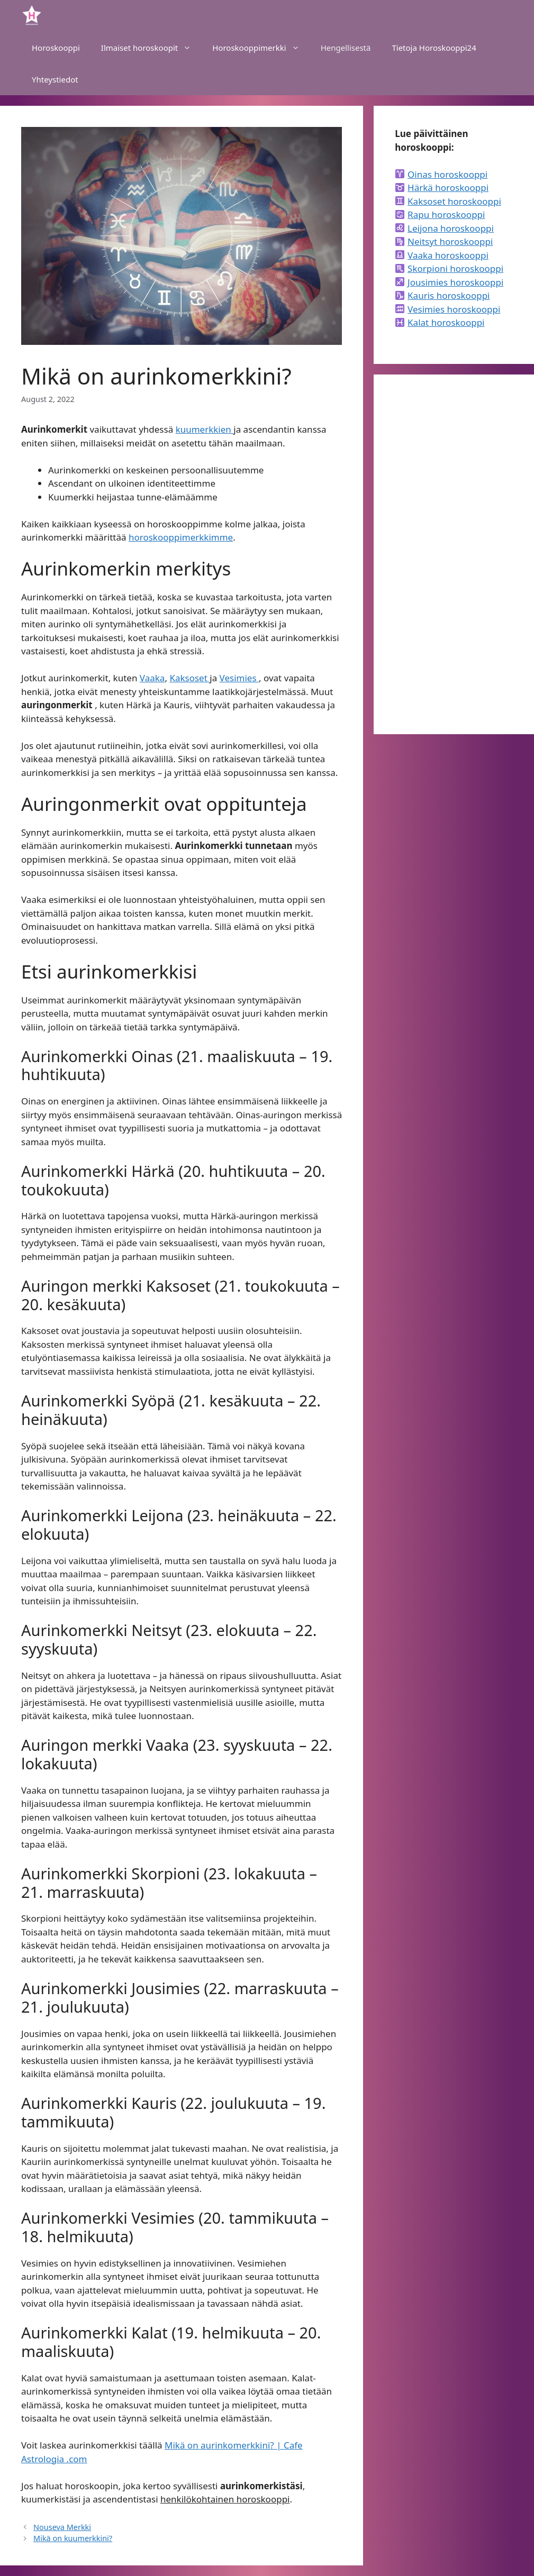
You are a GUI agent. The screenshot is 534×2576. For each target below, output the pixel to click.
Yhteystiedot (55, 79)
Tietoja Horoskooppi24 (434, 47)
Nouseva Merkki (62, 2527)
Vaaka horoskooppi (448, 255)
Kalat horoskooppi (446, 322)
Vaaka (152, 678)
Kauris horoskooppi (449, 295)
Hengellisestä (346, 47)
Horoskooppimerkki (261, 47)
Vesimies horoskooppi (454, 309)
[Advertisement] (454, 554)
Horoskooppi (56, 47)
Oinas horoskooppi (447, 174)
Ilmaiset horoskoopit (151, 47)
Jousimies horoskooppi (455, 282)
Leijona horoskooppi (451, 228)
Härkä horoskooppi (448, 187)
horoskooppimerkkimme (181, 537)
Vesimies (239, 678)
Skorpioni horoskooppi (455, 268)
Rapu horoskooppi (446, 214)
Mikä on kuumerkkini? (72, 2538)
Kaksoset (189, 678)
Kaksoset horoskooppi (454, 201)
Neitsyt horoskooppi (450, 241)
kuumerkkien (205, 429)
